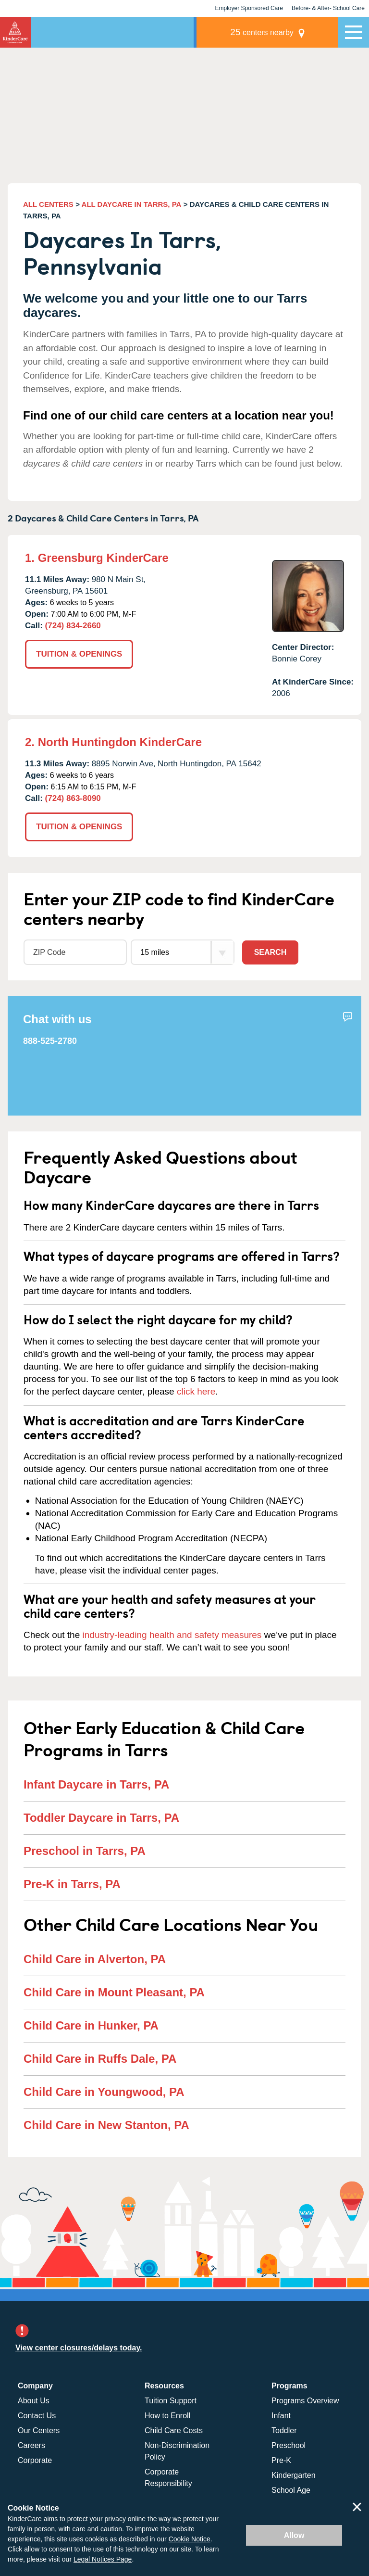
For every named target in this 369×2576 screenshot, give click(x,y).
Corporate (35, 2459)
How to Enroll (167, 2414)
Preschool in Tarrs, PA (85, 1849)
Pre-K (281, 2459)
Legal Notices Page (103, 2559)
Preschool (288, 2444)
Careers (31, 2444)
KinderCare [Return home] (15, 32)
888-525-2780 (50, 1039)
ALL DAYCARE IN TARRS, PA (132, 204)
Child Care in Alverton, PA (95, 1958)
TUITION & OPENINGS (79, 653)
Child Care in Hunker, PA (91, 2024)
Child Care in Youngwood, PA (104, 2090)
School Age (290, 2489)
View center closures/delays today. (78, 2347)
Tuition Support (171, 2399)
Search (270, 951)
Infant (281, 2414)
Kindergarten (293, 2474)
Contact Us (37, 2414)
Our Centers (39, 2429)
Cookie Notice (189, 2539)
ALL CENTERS (48, 204)
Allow (294, 2535)
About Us (33, 2399)
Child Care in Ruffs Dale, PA (100, 2057)
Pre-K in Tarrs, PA (72, 1883)
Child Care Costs (174, 2429)
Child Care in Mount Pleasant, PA (114, 1991)
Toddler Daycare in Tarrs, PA (101, 1816)
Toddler (283, 2429)
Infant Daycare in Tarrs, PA (96, 1783)
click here (196, 1390)
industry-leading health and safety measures (172, 1634)
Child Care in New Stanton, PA (106, 2124)
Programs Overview (305, 2399)
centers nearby (271, 32)
